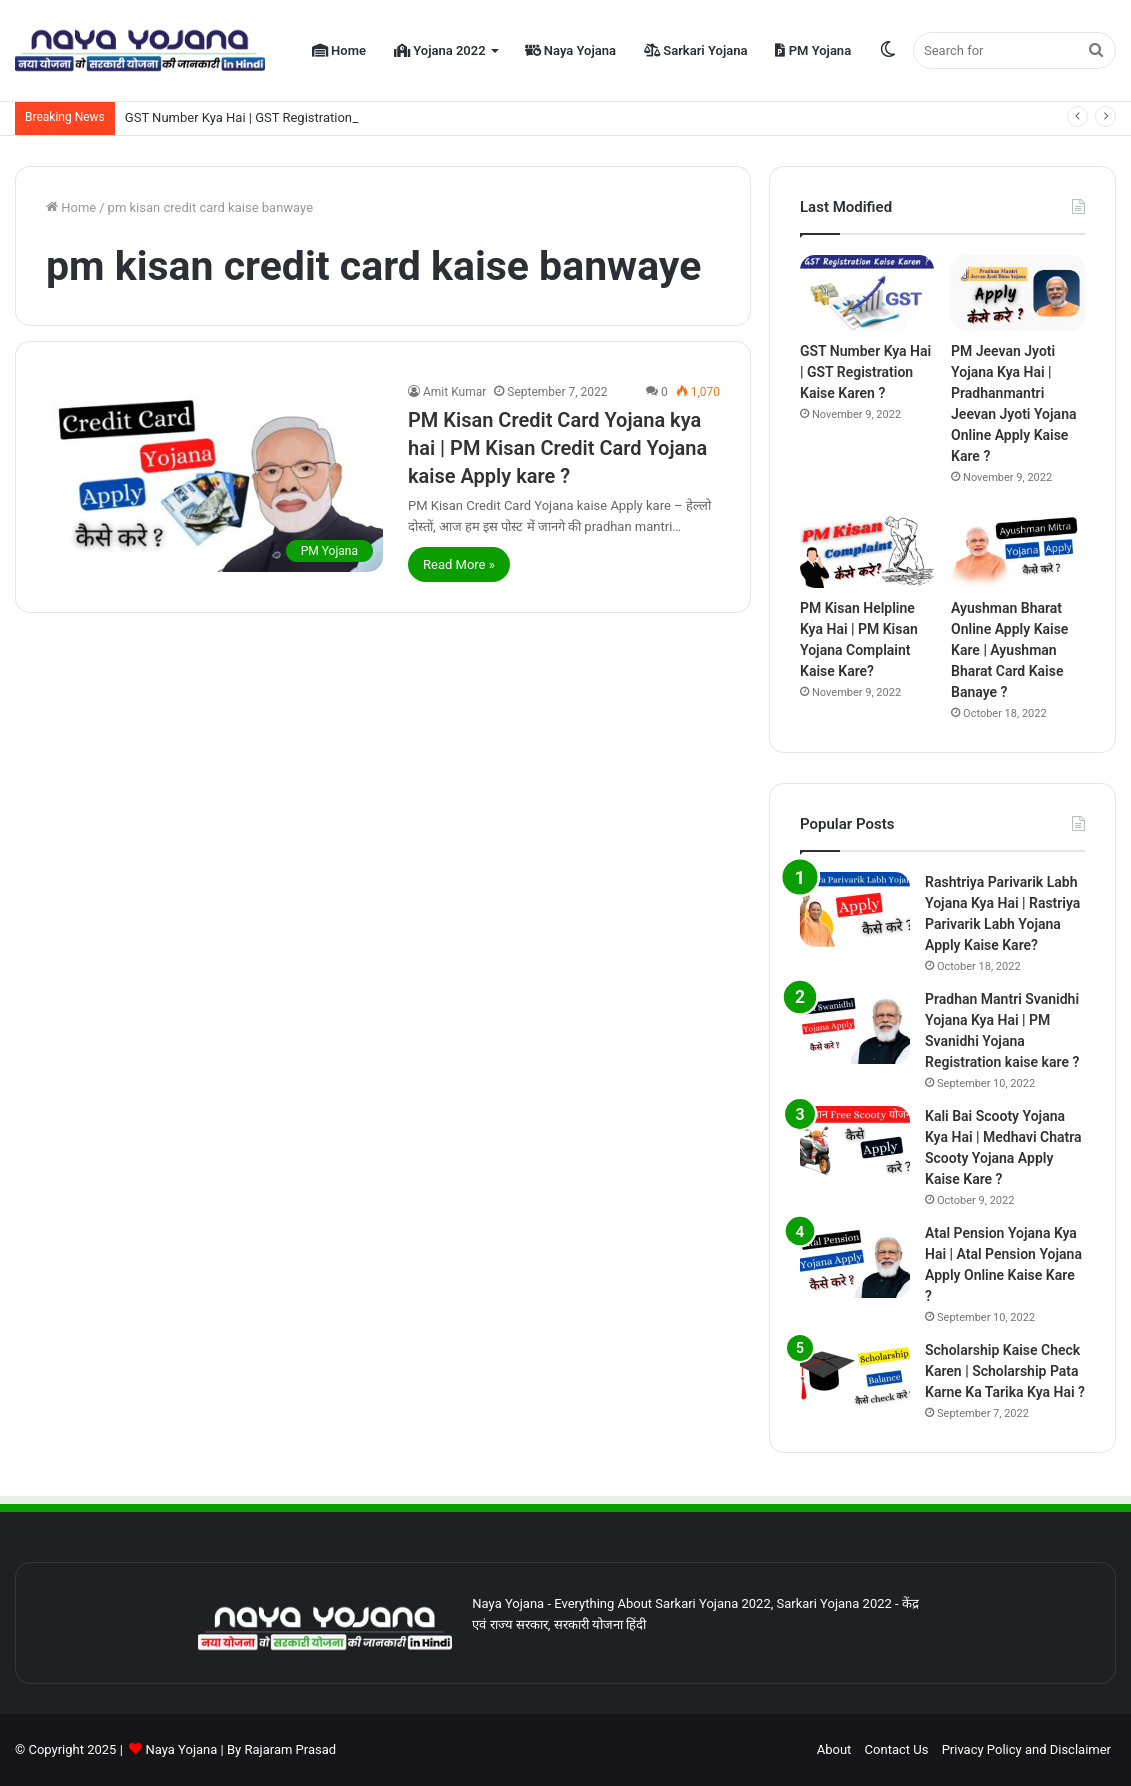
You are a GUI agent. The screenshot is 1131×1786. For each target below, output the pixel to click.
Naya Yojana (570, 50)
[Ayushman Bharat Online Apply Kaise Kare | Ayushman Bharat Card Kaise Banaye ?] (1018, 551)
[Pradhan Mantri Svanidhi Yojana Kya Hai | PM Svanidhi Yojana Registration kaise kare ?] (855, 1026)
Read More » (459, 564)
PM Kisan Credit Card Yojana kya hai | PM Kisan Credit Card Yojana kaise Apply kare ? (557, 448)
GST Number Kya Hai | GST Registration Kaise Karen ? (279, 117)
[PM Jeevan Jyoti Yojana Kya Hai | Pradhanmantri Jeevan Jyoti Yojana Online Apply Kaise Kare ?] (1018, 293)
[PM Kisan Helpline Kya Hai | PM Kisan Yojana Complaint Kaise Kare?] (867, 551)
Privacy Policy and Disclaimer (1026, 1749)
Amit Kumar (454, 392)
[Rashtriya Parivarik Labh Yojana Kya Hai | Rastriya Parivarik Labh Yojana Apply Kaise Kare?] (855, 909)
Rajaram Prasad (290, 1749)
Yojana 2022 (440, 50)
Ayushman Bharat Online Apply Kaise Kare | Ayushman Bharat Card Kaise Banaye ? (1009, 650)
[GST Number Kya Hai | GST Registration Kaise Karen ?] (867, 293)
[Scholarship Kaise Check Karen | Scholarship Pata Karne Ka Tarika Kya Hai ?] (855, 1377)
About (834, 1749)
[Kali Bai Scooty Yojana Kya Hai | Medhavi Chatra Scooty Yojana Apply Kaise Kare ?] (855, 1143)
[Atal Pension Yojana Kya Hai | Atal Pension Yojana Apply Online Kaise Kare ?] (855, 1260)
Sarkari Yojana (695, 50)
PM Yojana (813, 50)
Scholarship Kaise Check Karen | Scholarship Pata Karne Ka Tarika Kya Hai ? (1005, 1371)
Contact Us (897, 1749)
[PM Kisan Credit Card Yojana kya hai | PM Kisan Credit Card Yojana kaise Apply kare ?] (214, 477)
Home (339, 50)
